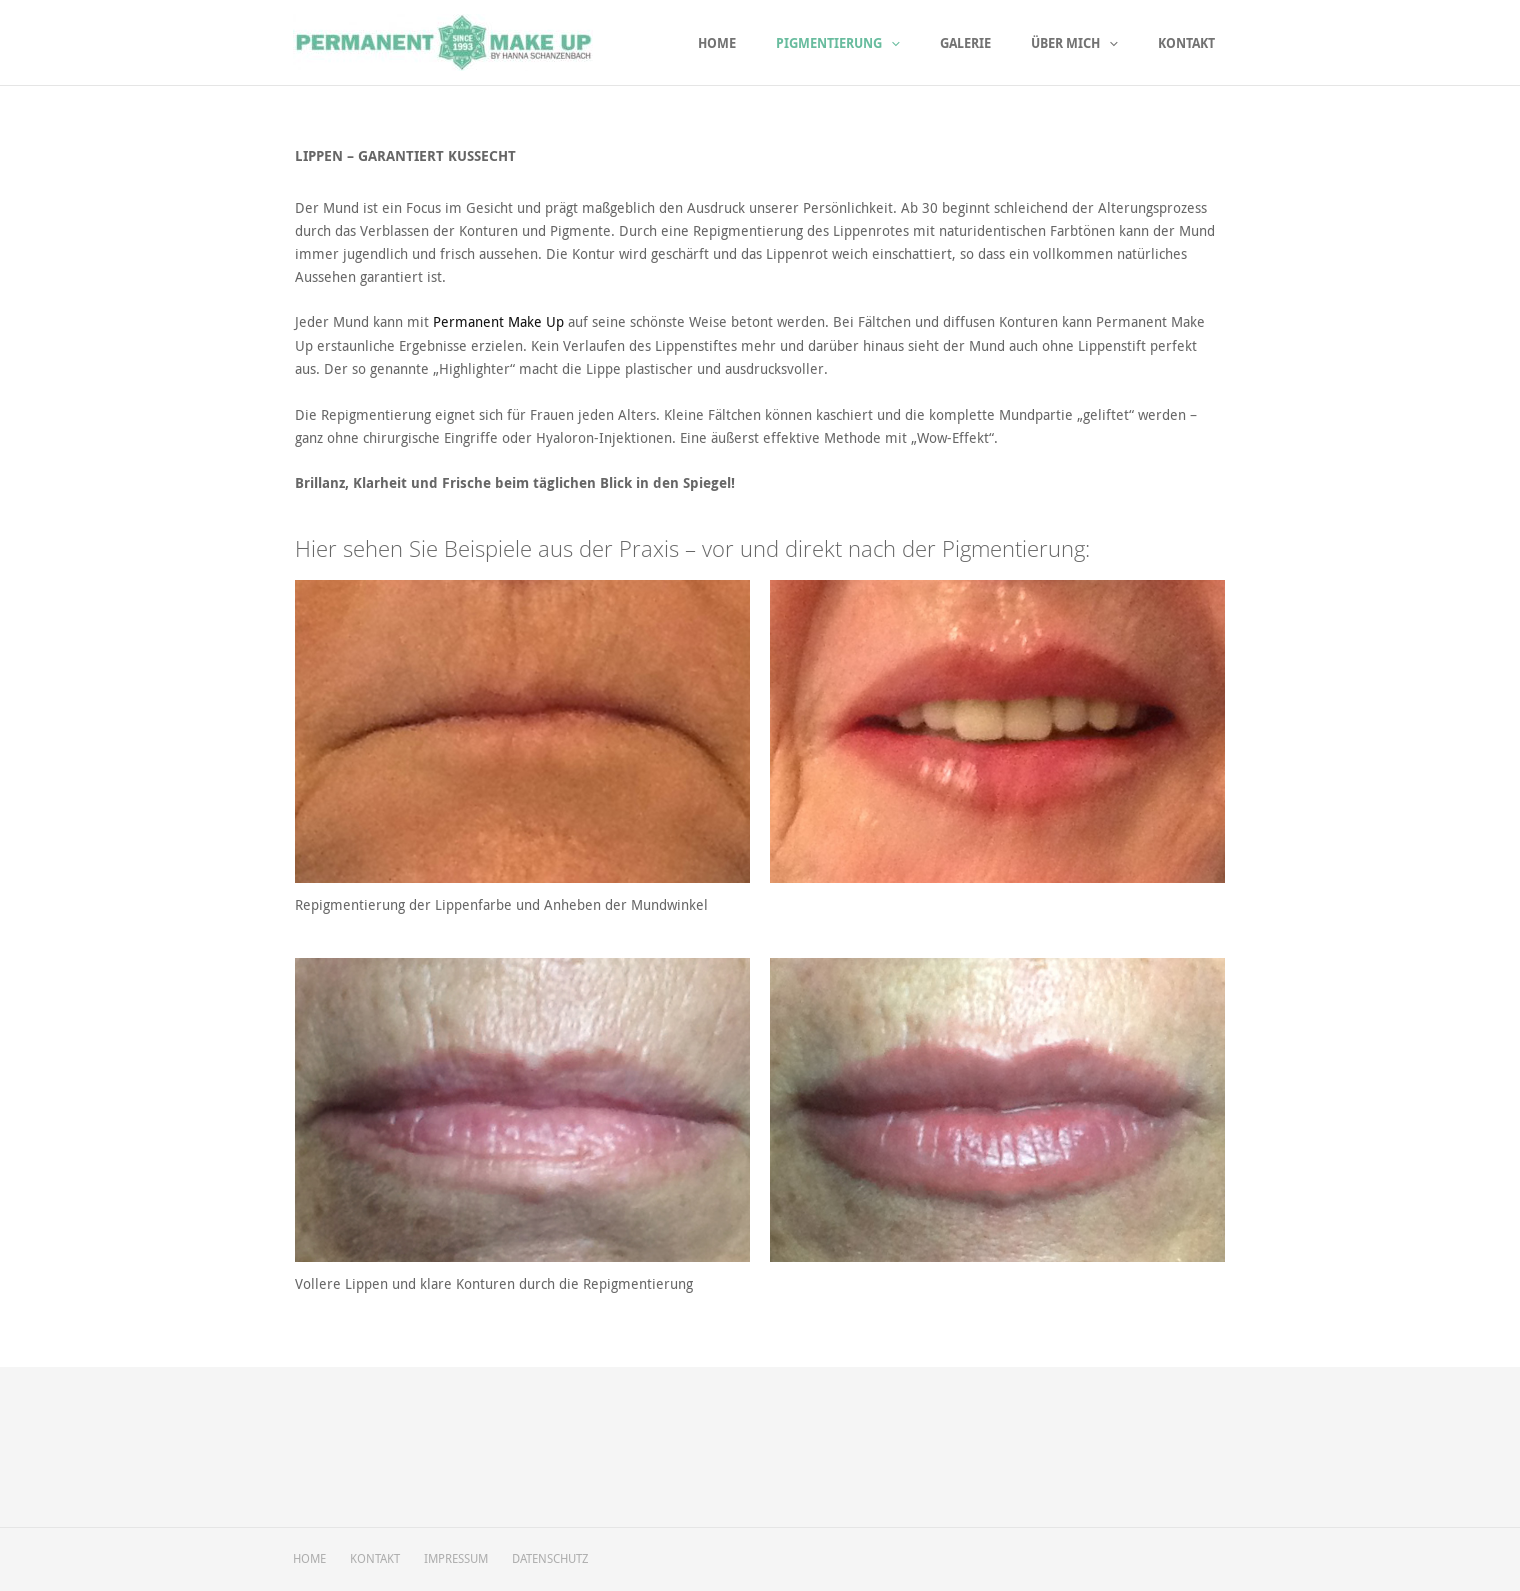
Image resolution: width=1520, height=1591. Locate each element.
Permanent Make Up (498, 321)
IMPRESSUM (464, 1559)
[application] (926, 43)
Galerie (990, 43)
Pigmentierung (873, 43)
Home (762, 43)
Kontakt (1191, 43)
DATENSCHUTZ (562, 1559)
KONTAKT (379, 1559)
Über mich (1089, 43)
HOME (309, 1559)
